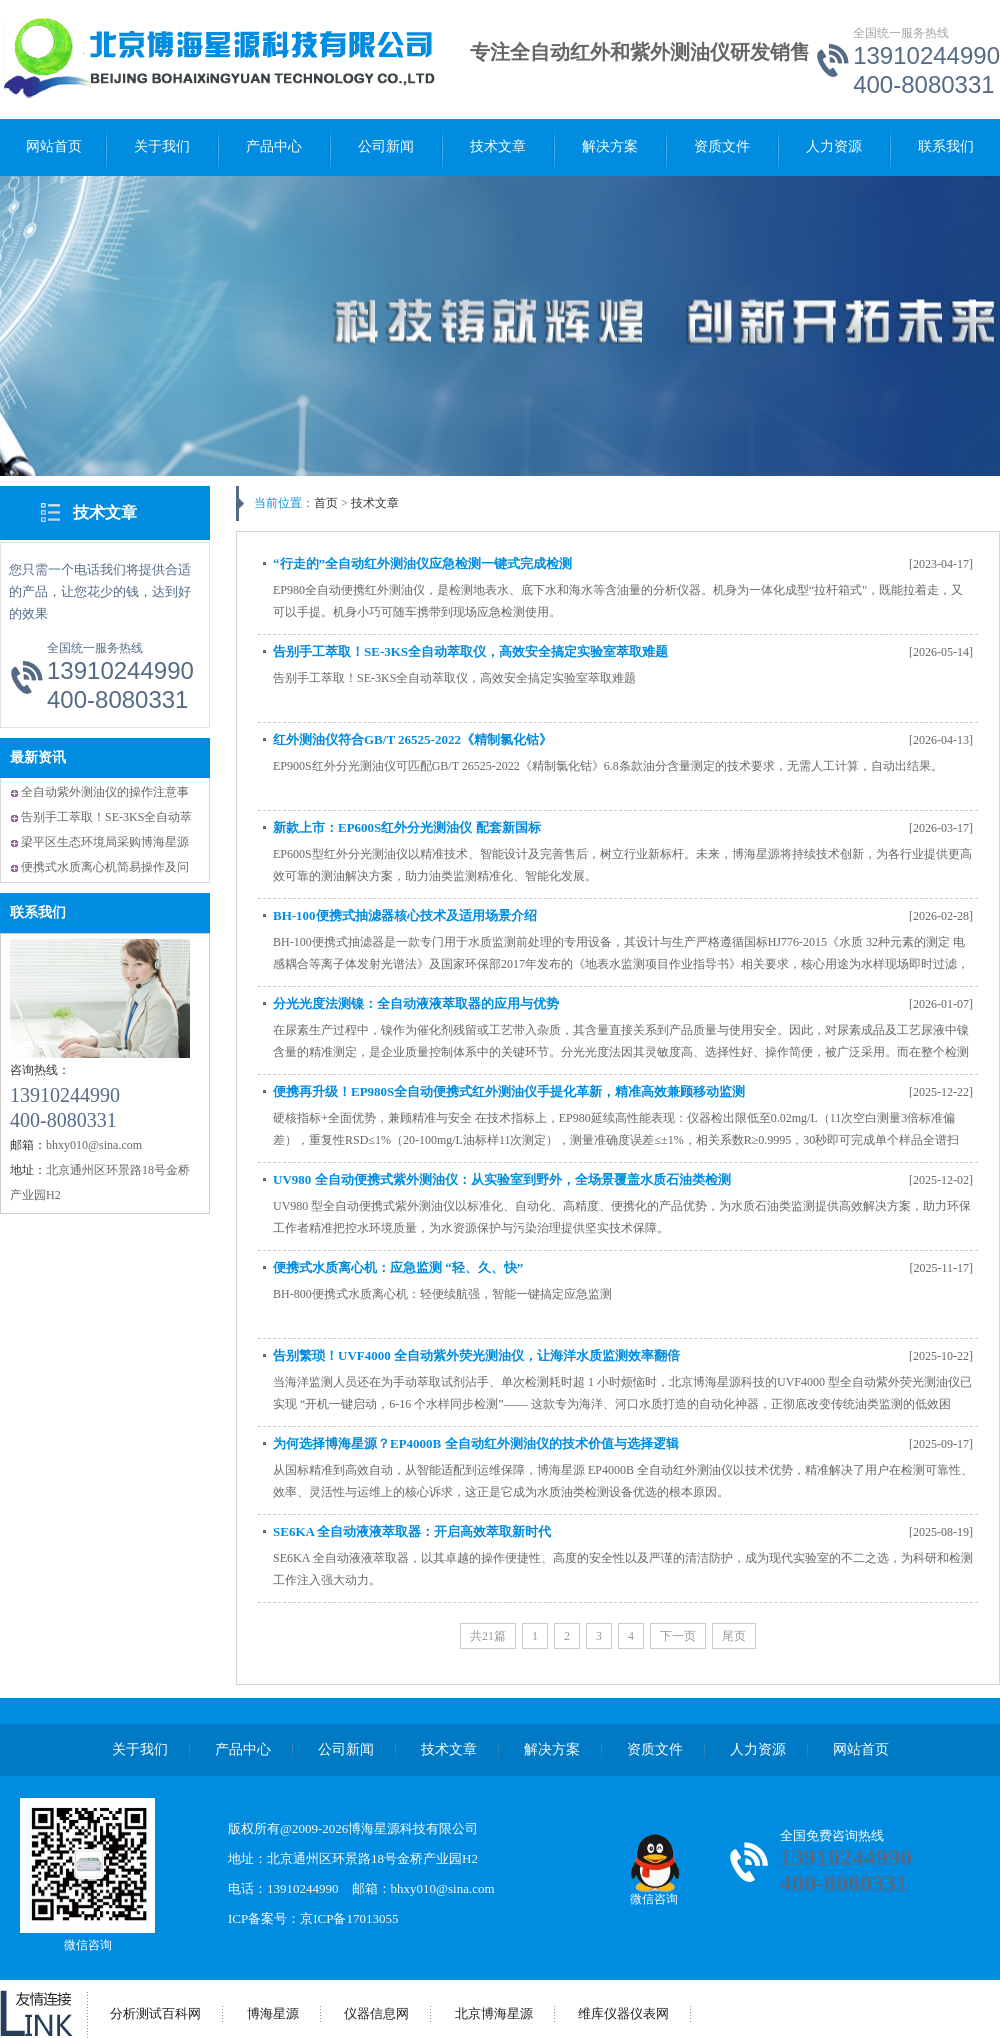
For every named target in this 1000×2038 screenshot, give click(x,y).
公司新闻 (386, 146)
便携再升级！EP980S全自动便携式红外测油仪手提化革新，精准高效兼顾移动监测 (509, 1091)
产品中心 (274, 146)
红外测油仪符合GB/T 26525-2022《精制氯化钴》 (412, 739)
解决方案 (610, 146)
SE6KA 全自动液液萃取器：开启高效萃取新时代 (412, 1531)
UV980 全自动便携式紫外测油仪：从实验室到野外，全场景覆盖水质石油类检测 (502, 1179)
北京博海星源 (494, 2013)
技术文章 (498, 146)
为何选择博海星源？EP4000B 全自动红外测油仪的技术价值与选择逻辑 (476, 1443)
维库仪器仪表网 (623, 2013)
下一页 (678, 1636)
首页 (326, 503)
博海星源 (273, 2013)
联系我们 (946, 146)
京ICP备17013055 (349, 1918)
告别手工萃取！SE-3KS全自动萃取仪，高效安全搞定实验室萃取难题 (470, 651)
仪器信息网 (376, 2013)
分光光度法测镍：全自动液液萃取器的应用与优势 (416, 1003)
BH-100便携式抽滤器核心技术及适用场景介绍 (405, 915)
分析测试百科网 (155, 2013)
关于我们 (162, 146)
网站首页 (54, 146)
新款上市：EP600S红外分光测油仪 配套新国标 (407, 827)
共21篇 (488, 1636)
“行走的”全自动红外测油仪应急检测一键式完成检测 (422, 563)
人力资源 (834, 146)
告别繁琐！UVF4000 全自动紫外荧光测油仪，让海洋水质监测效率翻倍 (476, 1355)
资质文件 (722, 146)
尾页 (734, 1636)
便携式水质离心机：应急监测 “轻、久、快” (398, 1267)
